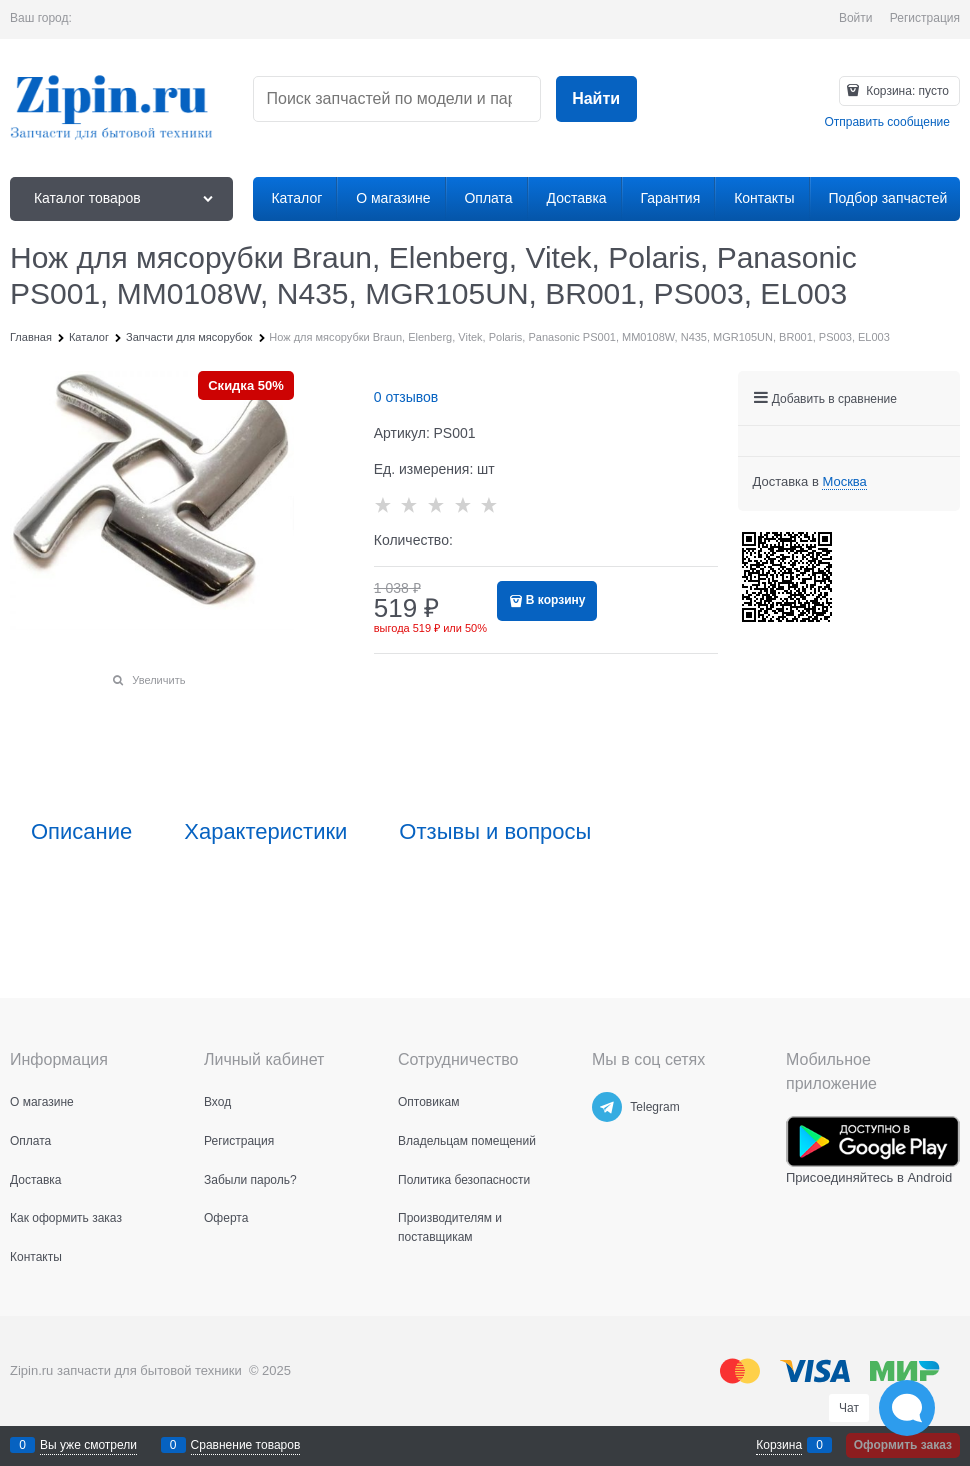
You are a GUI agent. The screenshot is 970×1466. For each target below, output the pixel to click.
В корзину (556, 600)
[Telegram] (607, 1107)
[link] (844, 482)
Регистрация (925, 18)
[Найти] (596, 99)
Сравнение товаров (246, 1445)
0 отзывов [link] (406, 397)
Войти (856, 18)
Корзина (779, 1445)
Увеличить (158, 680)
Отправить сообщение (887, 122)
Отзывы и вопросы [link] (495, 832)
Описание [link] (81, 832)
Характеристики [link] (265, 832)
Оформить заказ (903, 1445)
